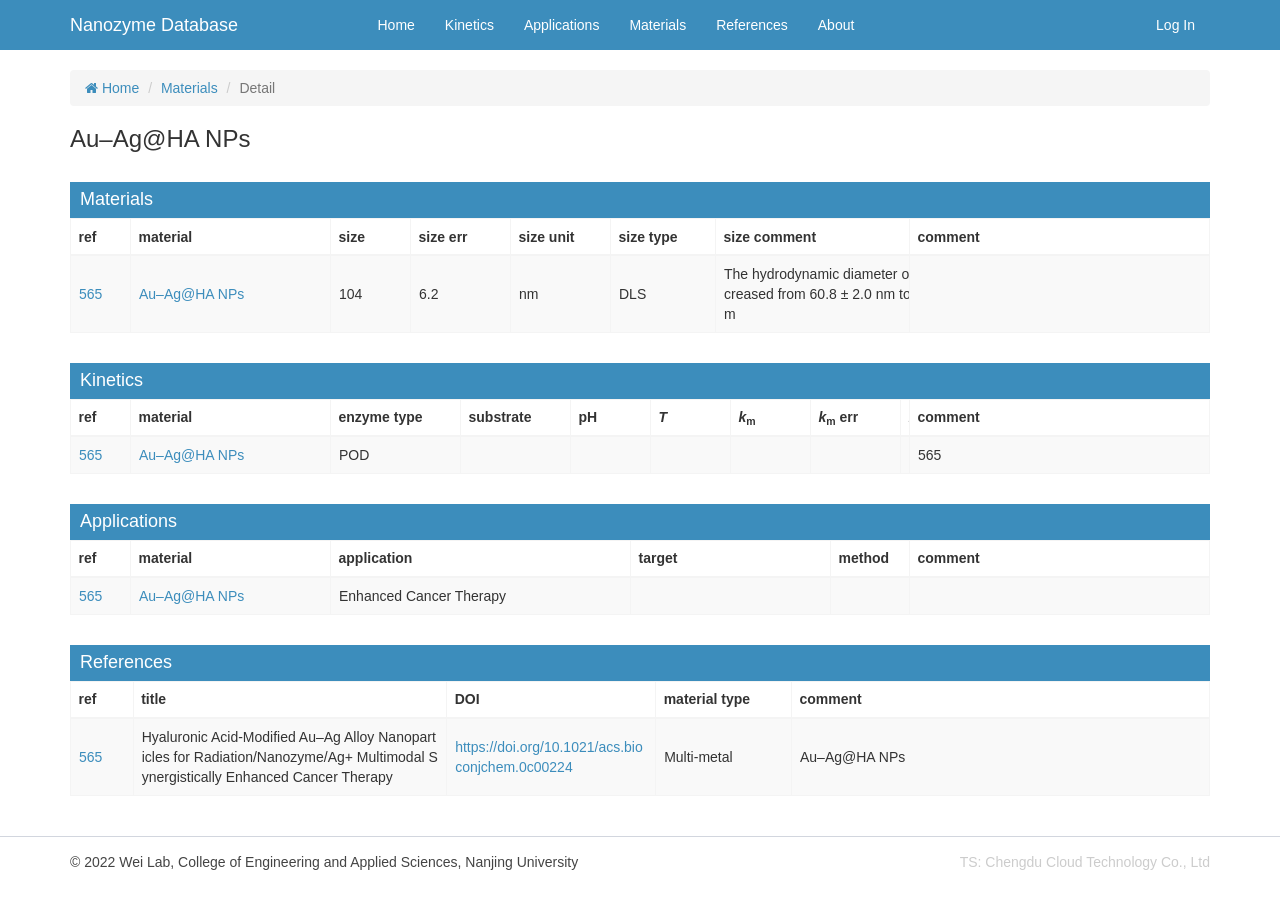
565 (90, 294)
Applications (562, 25)
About (836, 25)
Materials (657, 25)
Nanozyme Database (154, 25)
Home (396, 25)
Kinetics (469, 25)
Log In (1175, 25)
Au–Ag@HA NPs (191, 294)
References (752, 25)
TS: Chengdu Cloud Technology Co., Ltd (1085, 862)
